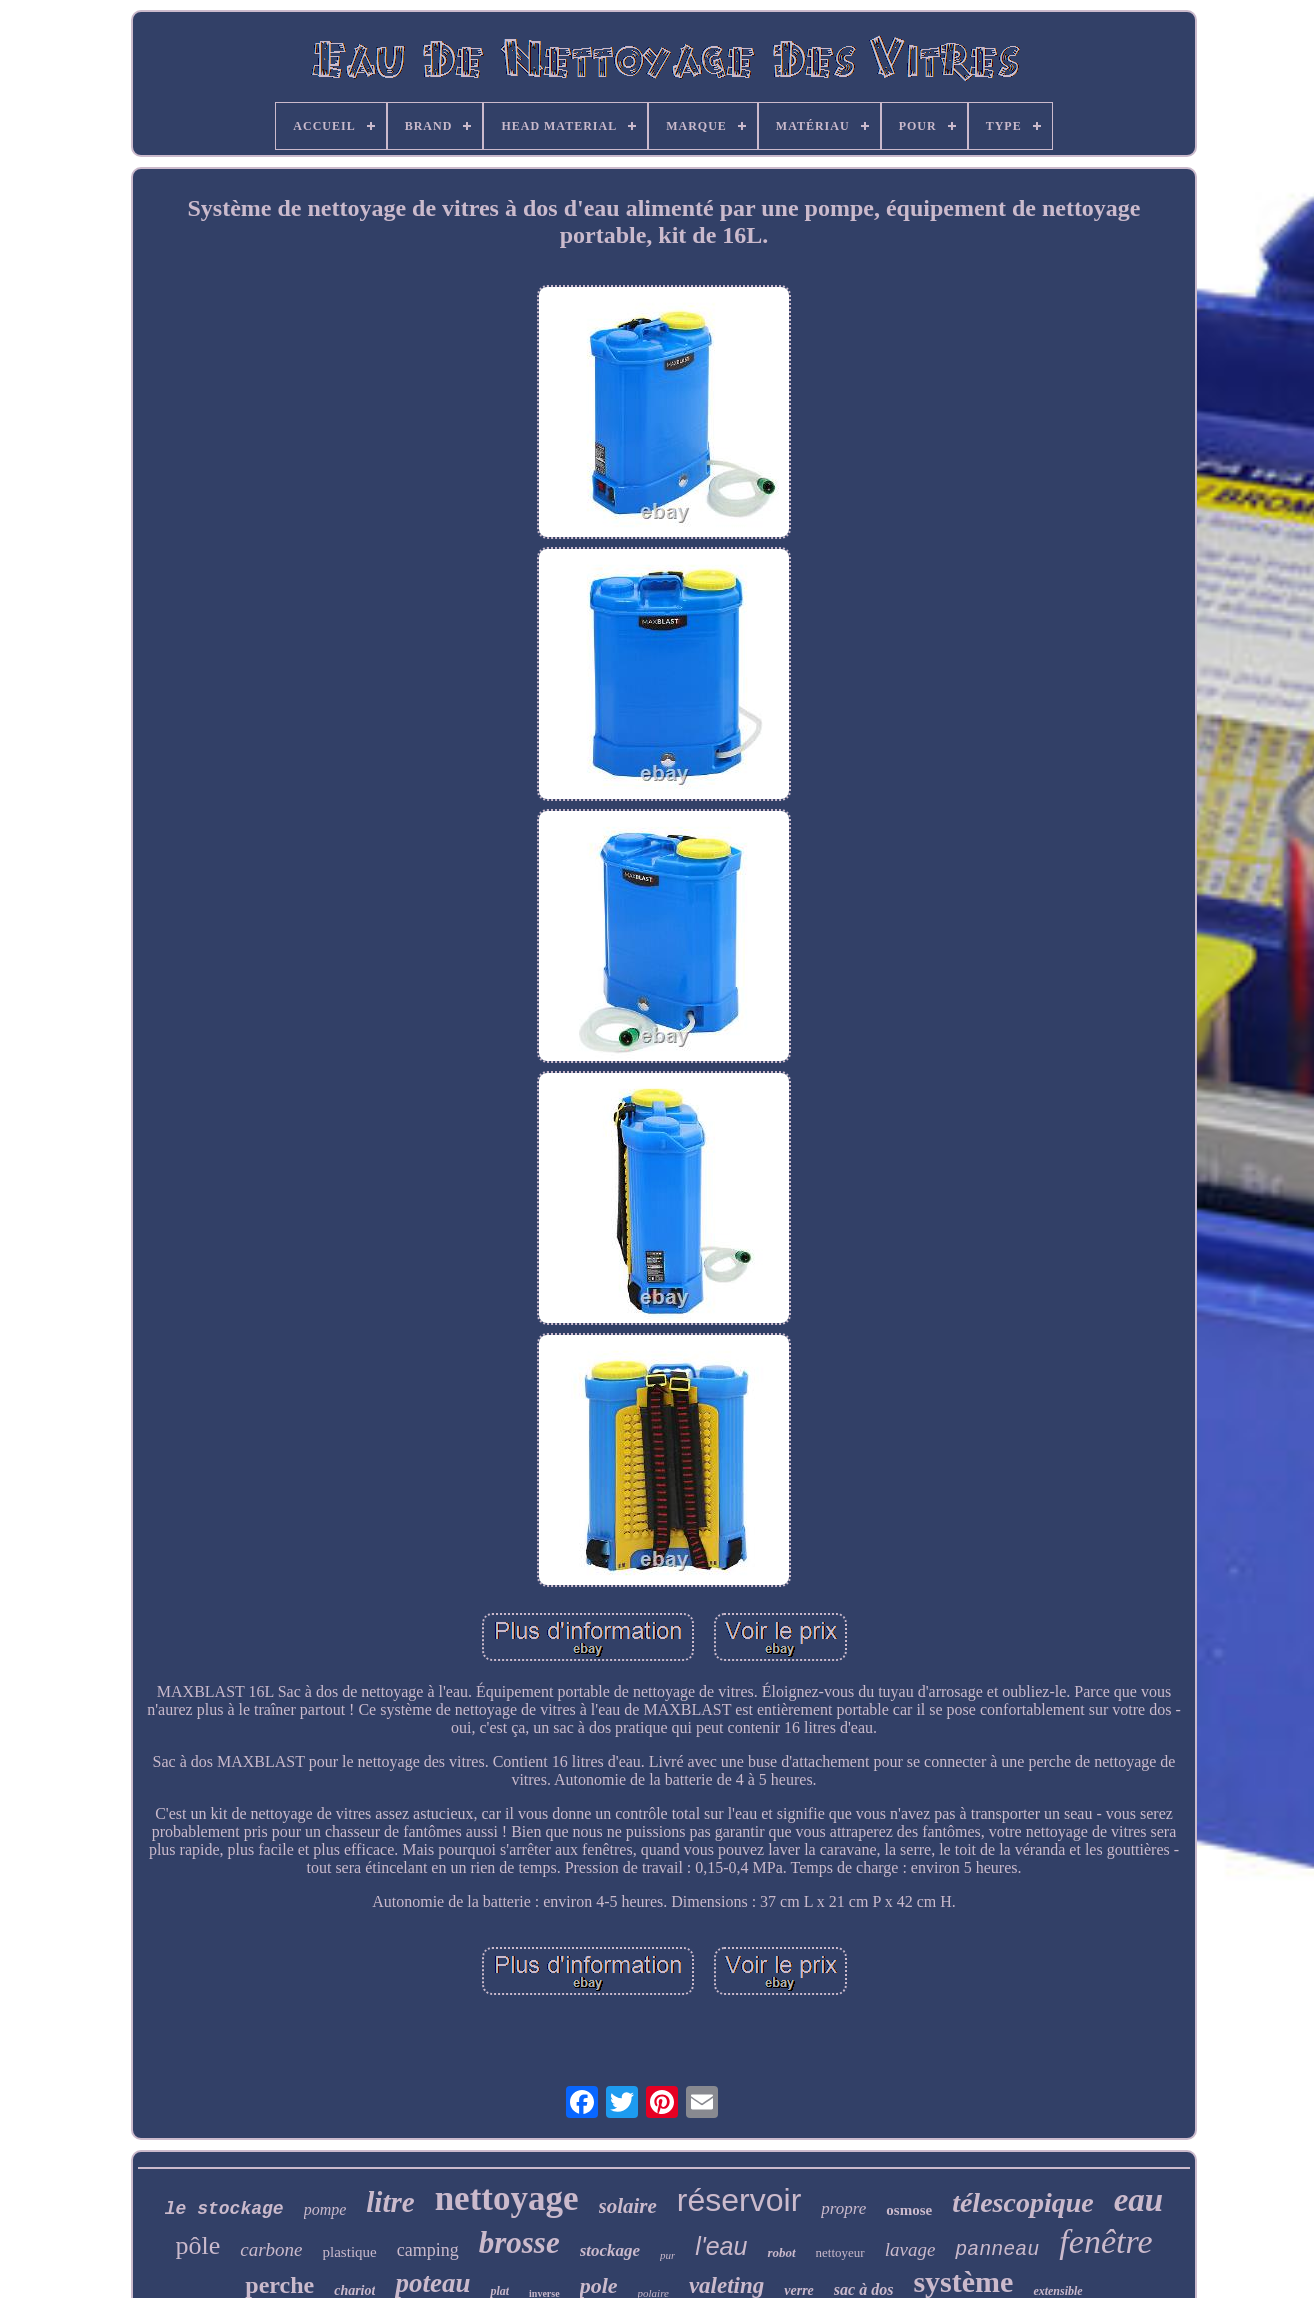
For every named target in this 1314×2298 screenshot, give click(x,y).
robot (781, 2252)
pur (667, 2255)
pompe (325, 2209)
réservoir (739, 2200)
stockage (610, 2250)
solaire (628, 2206)
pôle (198, 2245)
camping (428, 2250)
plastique (350, 2252)
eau (1139, 2200)
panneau (997, 2249)
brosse (519, 2242)
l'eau (721, 2246)
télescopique (1023, 2202)
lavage (910, 2249)
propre (843, 2208)
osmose (909, 2210)
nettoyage (507, 2198)
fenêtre (1105, 2241)
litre (390, 2202)
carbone (271, 2249)
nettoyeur (840, 2252)
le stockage (224, 2209)
